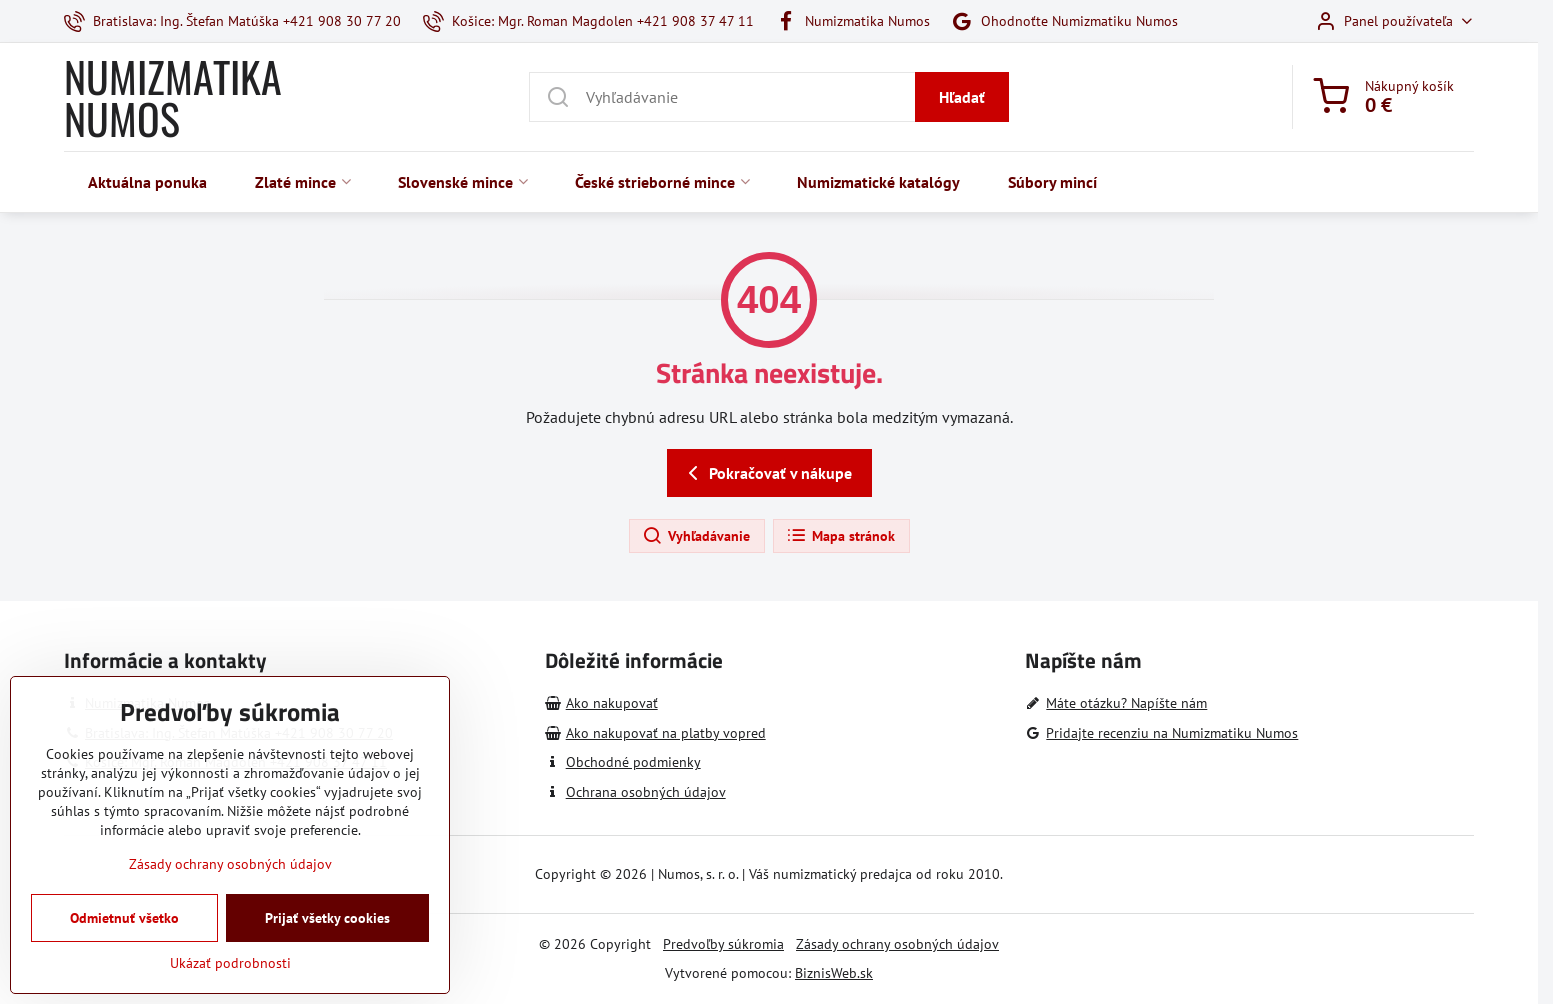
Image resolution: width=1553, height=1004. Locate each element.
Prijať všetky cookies (327, 956)
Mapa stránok (840, 536)
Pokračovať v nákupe (766, 473)
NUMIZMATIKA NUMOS (173, 97)
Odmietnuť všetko (124, 956)
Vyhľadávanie (696, 536)
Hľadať (962, 97)
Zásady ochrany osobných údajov (897, 944)
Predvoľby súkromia (723, 944)
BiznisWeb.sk (834, 973)
